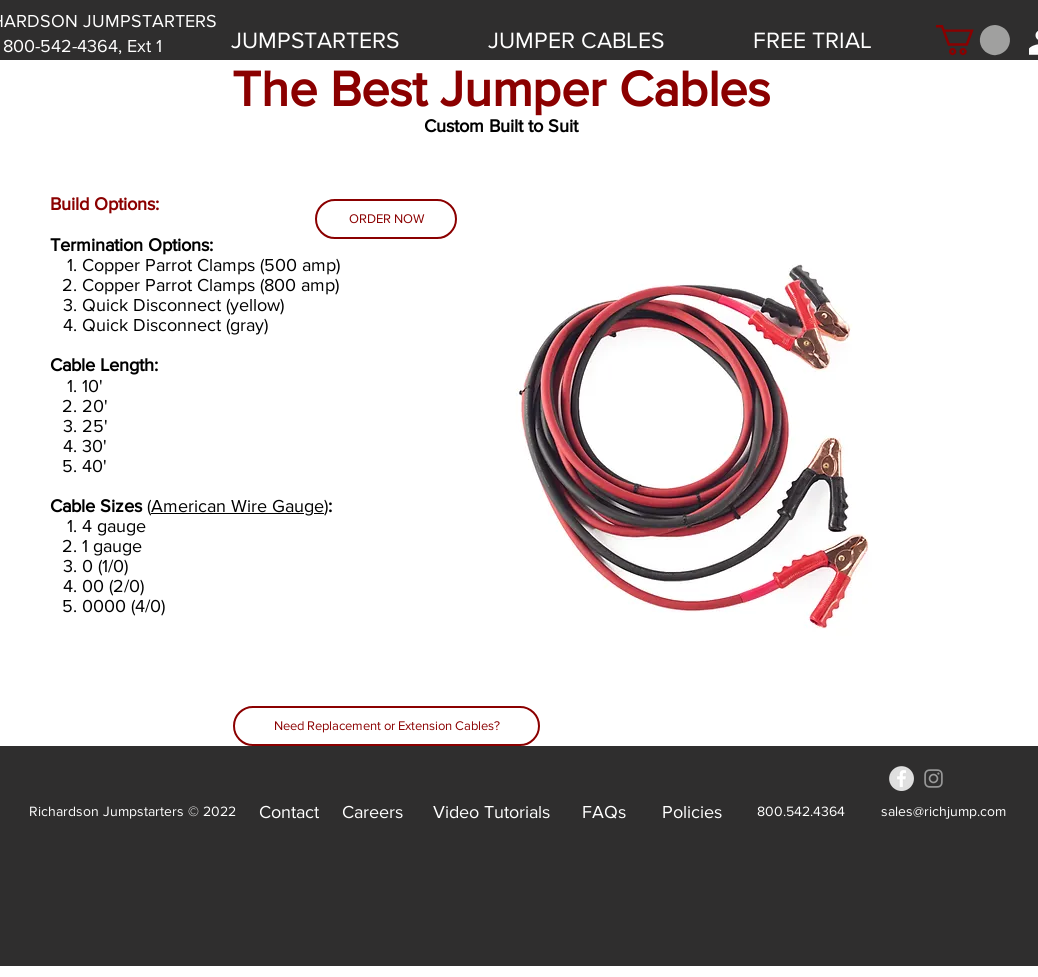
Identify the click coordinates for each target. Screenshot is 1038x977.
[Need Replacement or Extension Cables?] (386, 726)
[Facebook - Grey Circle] (901, 778)
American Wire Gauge (237, 506)
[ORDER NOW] (386, 219)
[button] (973, 40)
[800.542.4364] (801, 812)
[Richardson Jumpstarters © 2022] (132, 812)
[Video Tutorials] (491, 812)
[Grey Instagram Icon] (933, 778)
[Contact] (289, 812)
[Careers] (372, 812)
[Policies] (692, 812)
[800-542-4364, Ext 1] (82, 46)
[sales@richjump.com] (943, 812)
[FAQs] (603, 812)
